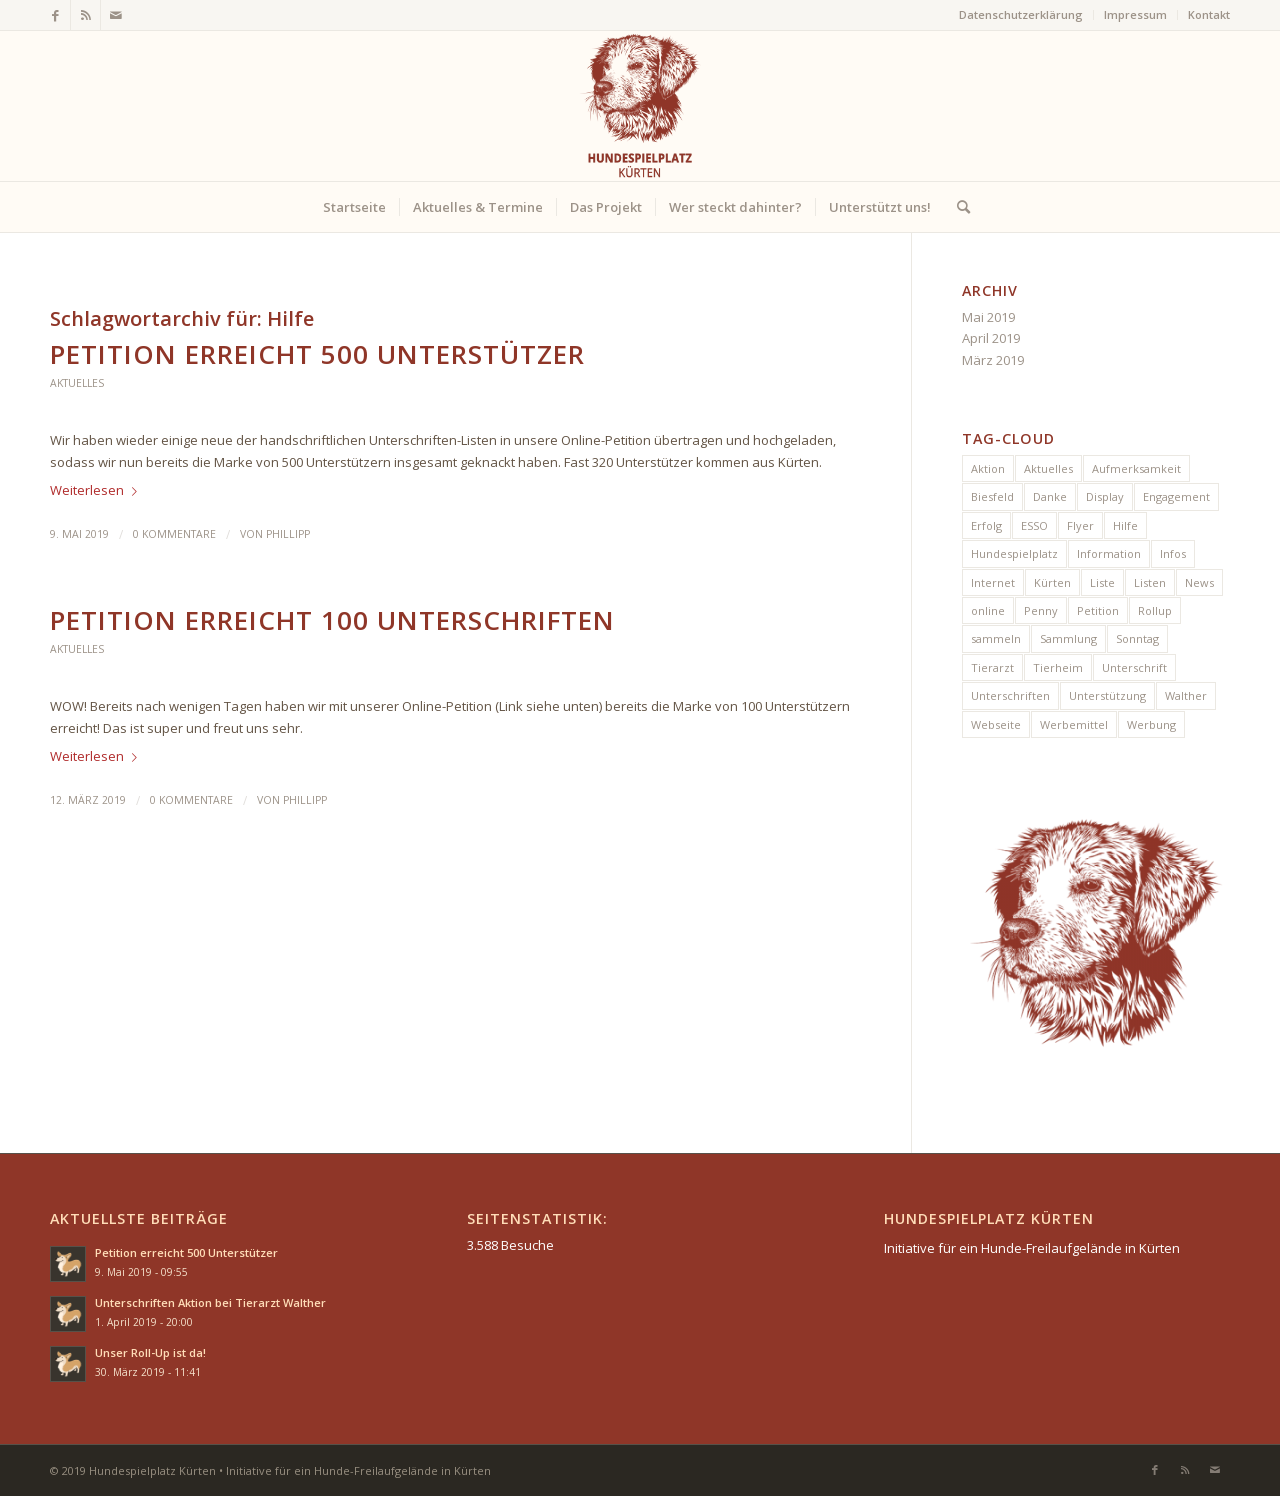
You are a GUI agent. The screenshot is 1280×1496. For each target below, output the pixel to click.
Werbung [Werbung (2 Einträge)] (1151, 724)
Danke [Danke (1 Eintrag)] (1050, 496)
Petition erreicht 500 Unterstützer (317, 354)
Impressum (1135, 14)
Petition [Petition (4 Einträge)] (1098, 610)
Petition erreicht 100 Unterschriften (332, 620)
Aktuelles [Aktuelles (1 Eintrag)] (1048, 468)
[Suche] (957, 207)
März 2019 (993, 360)
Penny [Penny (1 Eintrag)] (1041, 610)
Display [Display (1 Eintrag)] (1105, 496)
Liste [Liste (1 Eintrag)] (1102, 582)
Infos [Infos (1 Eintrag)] (1173, 553)
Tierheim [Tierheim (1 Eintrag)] (1058, 667)
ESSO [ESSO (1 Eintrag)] (1034, 525)
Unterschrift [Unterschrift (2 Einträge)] (1134, 667)
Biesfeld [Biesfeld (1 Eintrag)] (992, 496)
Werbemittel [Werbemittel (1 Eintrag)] (1074, 724)
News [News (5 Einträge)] (1199, 582)
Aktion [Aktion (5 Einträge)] (988, 468)
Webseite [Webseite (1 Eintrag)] (996, 724)
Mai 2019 (988, 317)
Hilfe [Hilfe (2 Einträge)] (1125, 525)
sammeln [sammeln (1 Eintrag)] (996, 638)
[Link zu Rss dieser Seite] (85, 15)
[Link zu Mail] (116, 15)
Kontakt (1209, 14)
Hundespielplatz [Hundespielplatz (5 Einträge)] (1014, 553)
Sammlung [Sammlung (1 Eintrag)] (1068, 638)
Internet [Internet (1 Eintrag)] (993, 582)
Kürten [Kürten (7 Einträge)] (1052, 582)
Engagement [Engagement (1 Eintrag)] (1176, 496)
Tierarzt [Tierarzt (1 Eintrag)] (992, 667)
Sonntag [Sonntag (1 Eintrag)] (1137, 638)
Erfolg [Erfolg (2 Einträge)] (986, 525)
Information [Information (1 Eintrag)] (1109, 553)
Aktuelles (77, 383)
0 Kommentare (174, 534)
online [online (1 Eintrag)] (988, 610)
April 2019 (991, 338)
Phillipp (288, 534)
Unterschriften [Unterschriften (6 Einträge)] (1010, 695)
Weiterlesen (97, 490)
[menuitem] (1021, 15)
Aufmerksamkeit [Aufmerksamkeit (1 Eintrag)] (1136, 468)
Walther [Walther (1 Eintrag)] (1186, 695)
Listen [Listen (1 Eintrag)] (1150, 582)
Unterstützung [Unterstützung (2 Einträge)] (1107, 695)
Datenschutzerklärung (1021, 14)
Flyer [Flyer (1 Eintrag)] (1080, 525)
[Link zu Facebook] (55, 15)
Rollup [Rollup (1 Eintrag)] (1155, 610)
